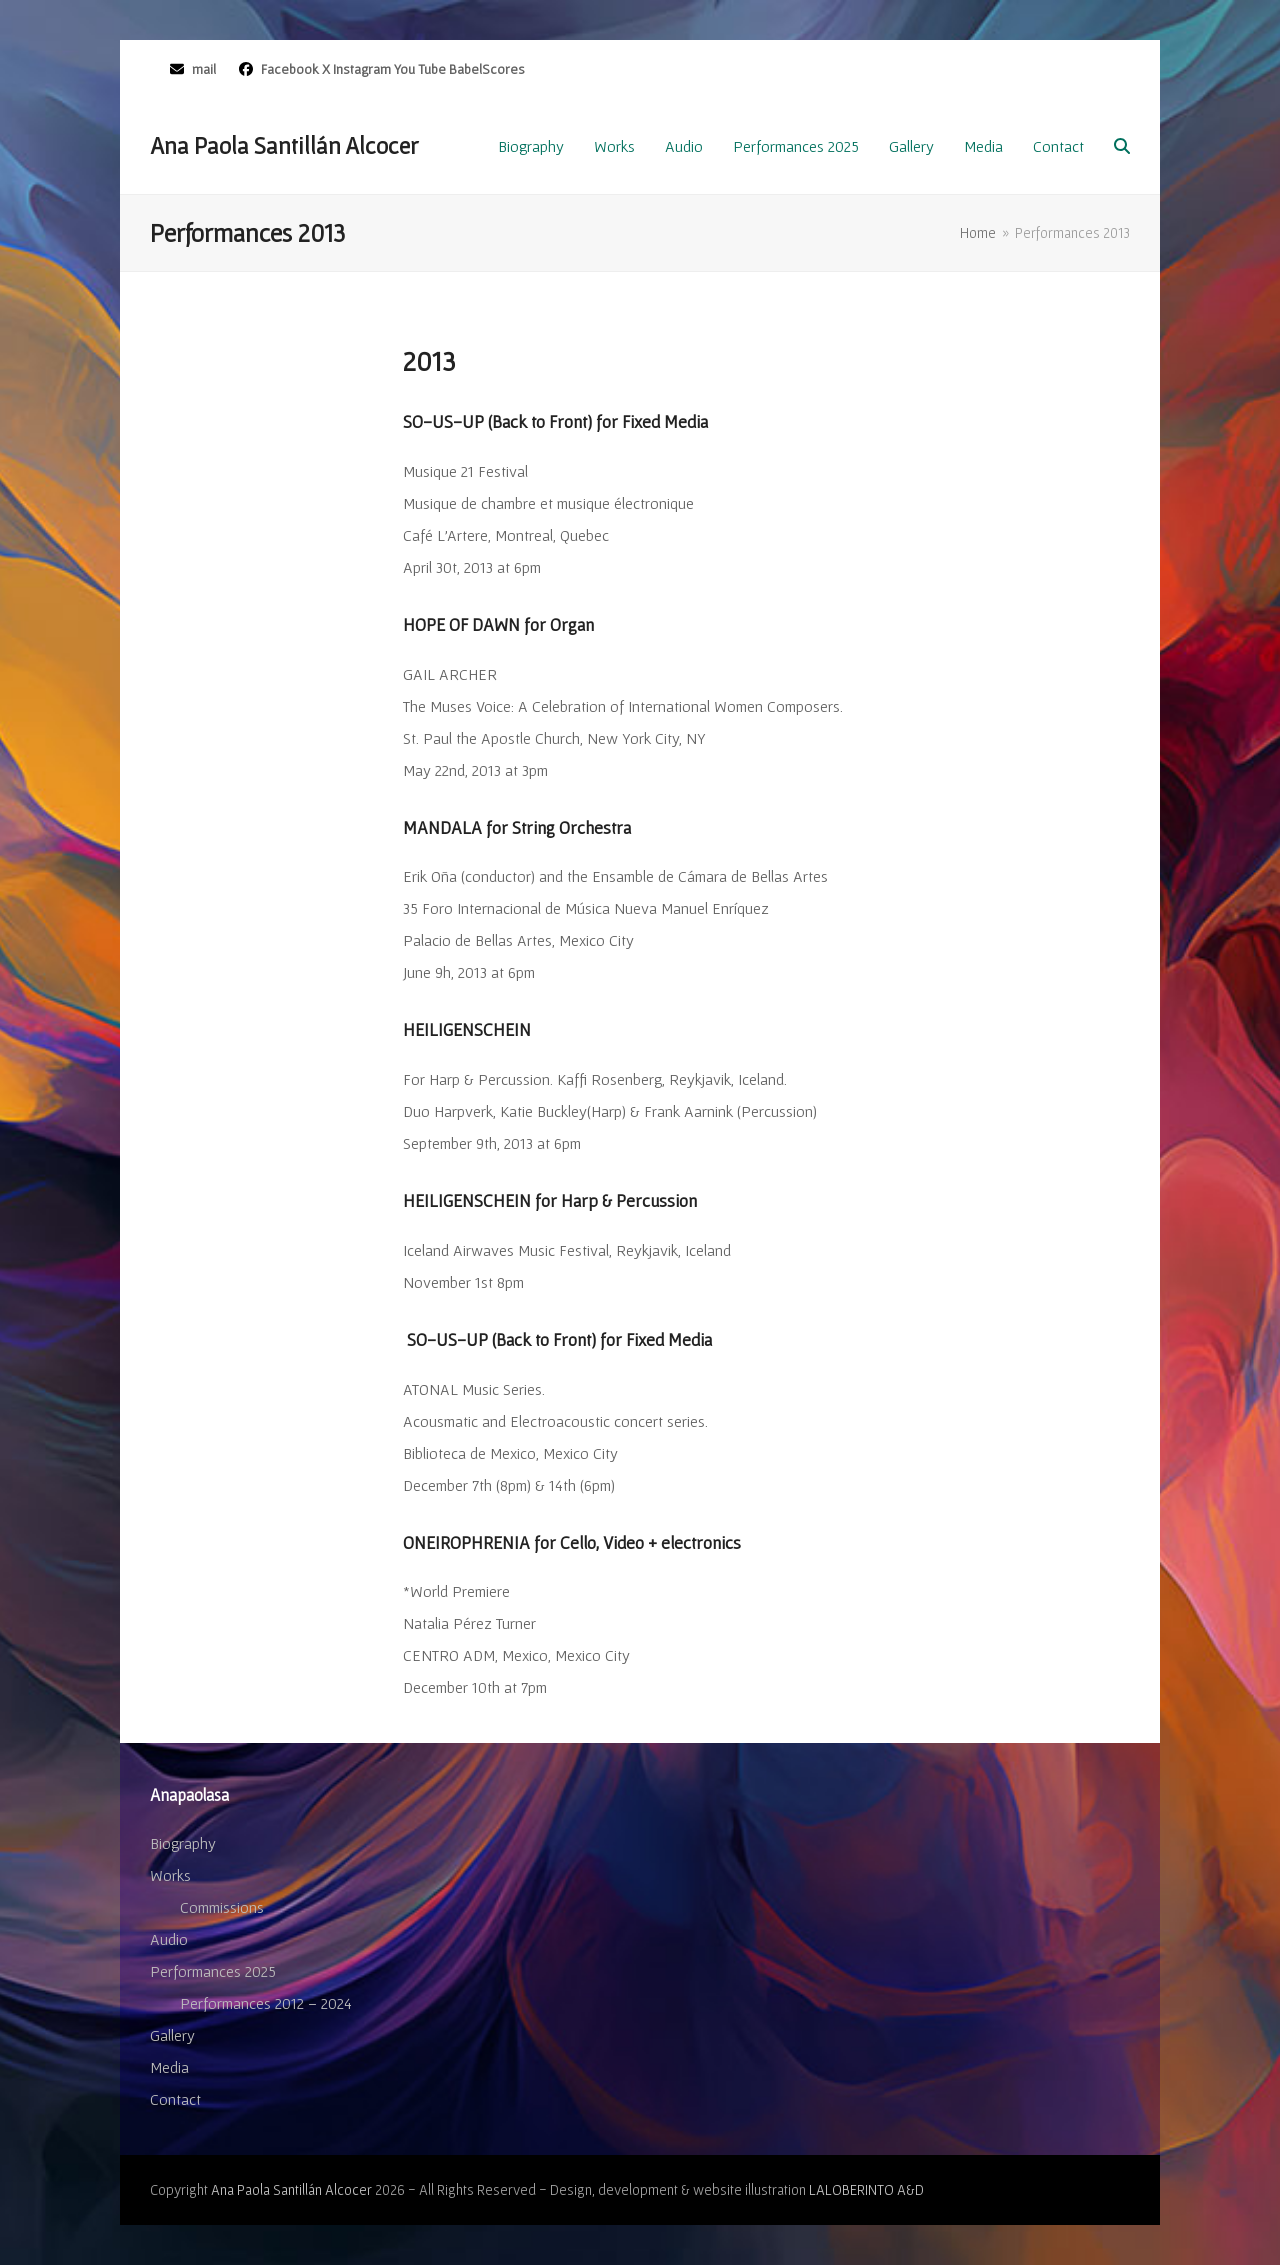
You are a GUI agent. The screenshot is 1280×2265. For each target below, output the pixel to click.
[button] (1122, 146)
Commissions (222, 1907)
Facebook (288, 69)
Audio (169, 1939)
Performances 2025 (213, 1971)
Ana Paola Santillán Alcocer (284, 145)
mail (204, 69)
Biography (183, 1843)
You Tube (420, 69)
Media (169, 2067)
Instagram (362, 69)
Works (170, 1875)
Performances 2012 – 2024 (266, 2003)
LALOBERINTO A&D (866, 2189)
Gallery (172, 2035)
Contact (175, 2099)
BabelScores (487, 69)
